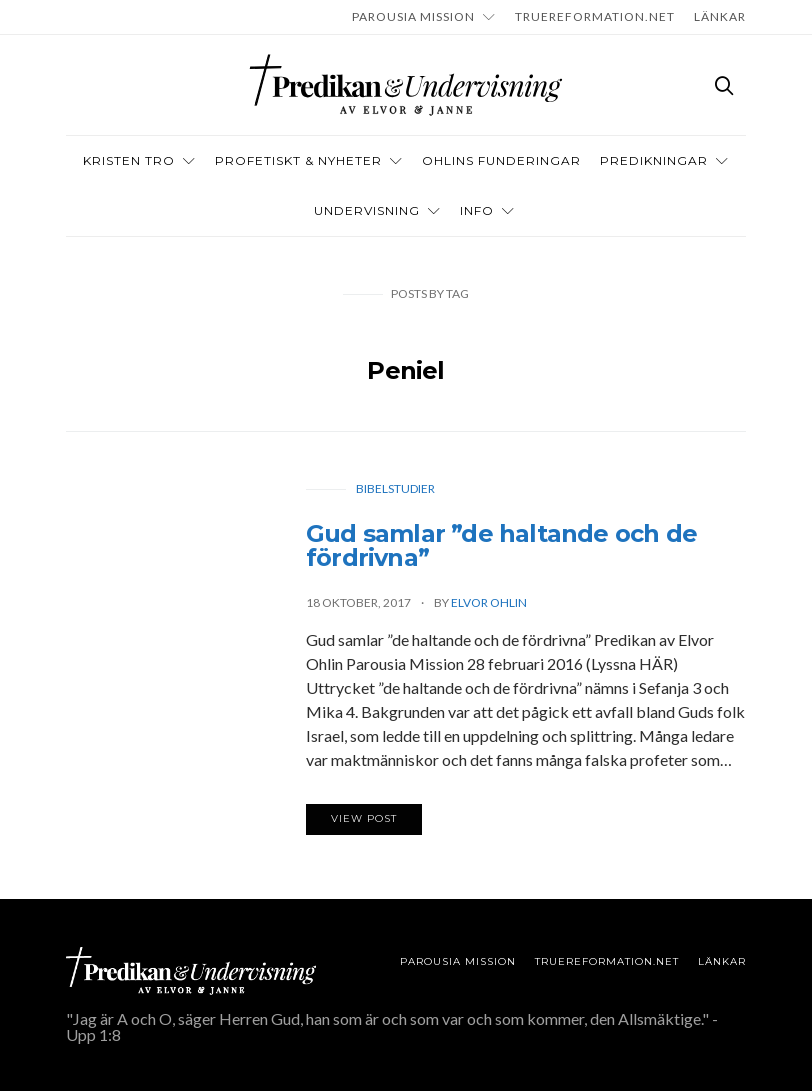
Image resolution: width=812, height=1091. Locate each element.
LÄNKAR (720, 16)
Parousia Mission (413, 16)
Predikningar (654, 160)
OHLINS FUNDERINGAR (501, 160)
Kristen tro (129, 160)
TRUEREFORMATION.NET (595, 16)
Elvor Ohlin (489, 602)
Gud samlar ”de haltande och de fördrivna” (501, 545)
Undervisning (367, 210)
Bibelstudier (395, 488)
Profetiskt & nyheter (298, 160)
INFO (477, 210)
